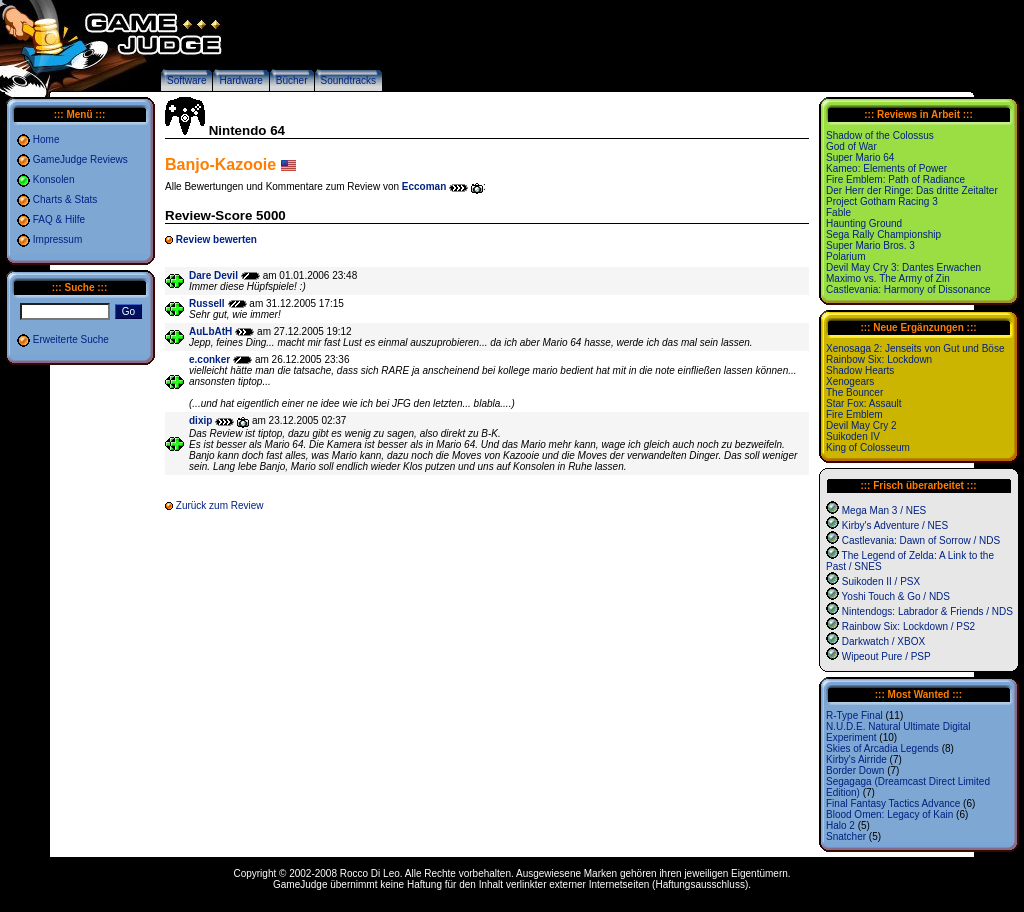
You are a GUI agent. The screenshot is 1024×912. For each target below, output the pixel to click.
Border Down (855, 770)
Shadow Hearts (860, 370)
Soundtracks (349, 80)
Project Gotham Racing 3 (882, 201)
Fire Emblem (854, 414)
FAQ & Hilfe (59, 219)
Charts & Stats (65, 199)
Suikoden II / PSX (881, 581)
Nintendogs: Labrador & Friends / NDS (927, 611)
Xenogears (850, 381)
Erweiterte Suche (71, 339)
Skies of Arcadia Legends (882, 748)
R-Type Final (854, 715)
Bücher (292, 80)
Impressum (57, 239)
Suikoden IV (853, 436)
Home (46, 139)
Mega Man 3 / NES (884, 510)
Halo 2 (840, 825)
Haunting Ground (864, 223)
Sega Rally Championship (883, 234)
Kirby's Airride (856, 759)
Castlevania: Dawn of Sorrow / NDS (921, 540)
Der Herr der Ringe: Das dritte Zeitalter (912, 190)
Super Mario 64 (860, 157)
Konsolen (54, 179)
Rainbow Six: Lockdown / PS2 (908, 626)
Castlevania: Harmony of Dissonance (908, 289)
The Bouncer (854, 392)
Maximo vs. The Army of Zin (888, 278)
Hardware (240, 80)
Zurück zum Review (220, 505)
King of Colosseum (868, 447)
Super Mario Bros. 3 (870, 245)
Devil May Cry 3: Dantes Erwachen (903, 267)
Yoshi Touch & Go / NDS (896, 596)
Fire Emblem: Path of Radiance (895, 179)
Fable (838, 212)
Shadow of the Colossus (880, 135)
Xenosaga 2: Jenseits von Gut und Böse (915, 348)
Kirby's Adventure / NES (895, 525)
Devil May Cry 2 (861, 425)
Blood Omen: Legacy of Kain (889, 814)
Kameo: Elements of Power (886, 168)
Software (186, 80)
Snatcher (846, 836)
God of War (851, 146)
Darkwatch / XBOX (883, 641)
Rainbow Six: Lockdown (879, 359)
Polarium (845, 256)
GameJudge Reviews (80, 159)
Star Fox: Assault (864, 403)
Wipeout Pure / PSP (886, 656)
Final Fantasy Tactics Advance (893, 803)
